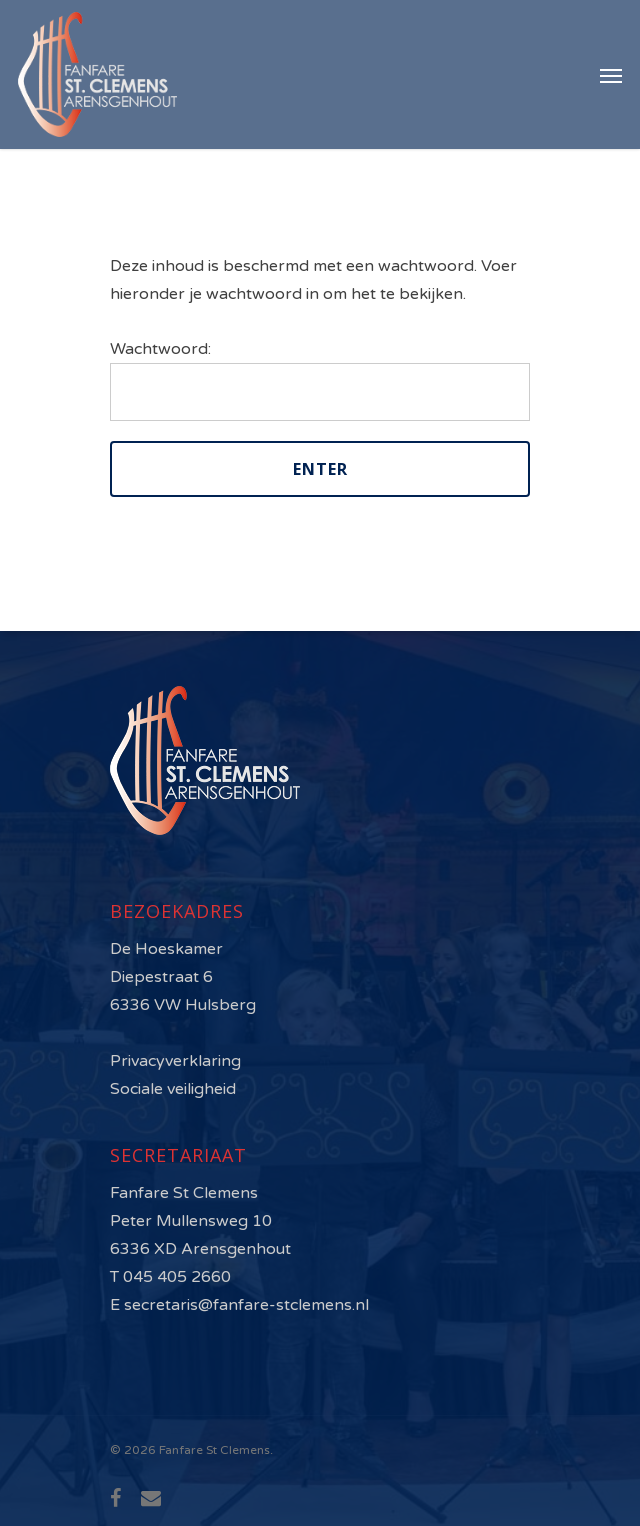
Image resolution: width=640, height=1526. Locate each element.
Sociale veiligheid (173, 1089)
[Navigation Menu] (611, 75)
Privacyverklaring (175, 1061)
